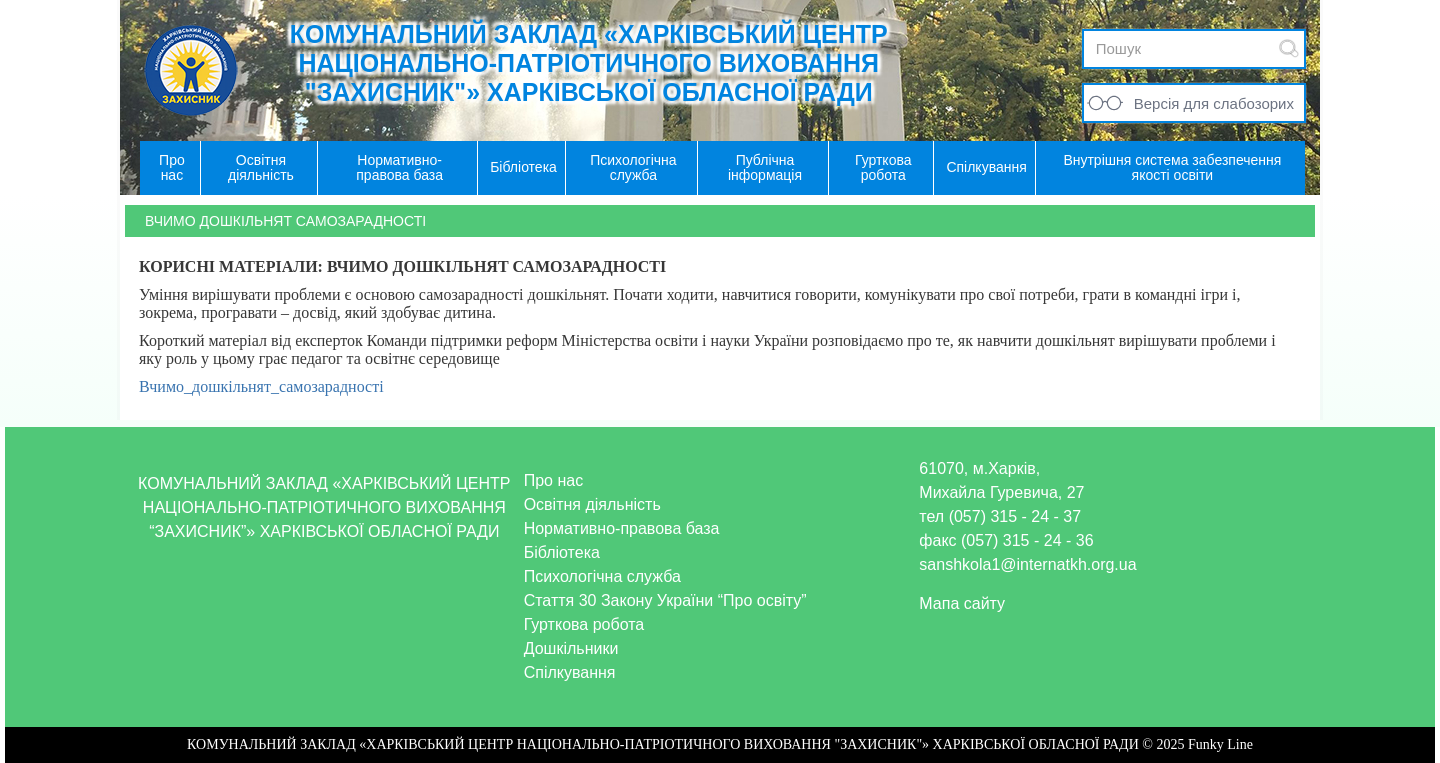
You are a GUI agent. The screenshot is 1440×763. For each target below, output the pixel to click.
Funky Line (1220, 744)
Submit (1289, 48)
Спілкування (570, 672)
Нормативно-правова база (622, 528)
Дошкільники (571, 648)
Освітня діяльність (592, 504)
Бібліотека (562, 552)
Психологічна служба (602, 576)
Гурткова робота (584, 624)
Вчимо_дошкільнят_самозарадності (261, 386)
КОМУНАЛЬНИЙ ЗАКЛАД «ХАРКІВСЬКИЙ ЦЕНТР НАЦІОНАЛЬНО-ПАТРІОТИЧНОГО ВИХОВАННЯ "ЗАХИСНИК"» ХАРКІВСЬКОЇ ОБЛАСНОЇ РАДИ (589, 63)
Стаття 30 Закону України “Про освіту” (665, 600)
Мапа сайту (962, 603)
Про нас (553, 480)
